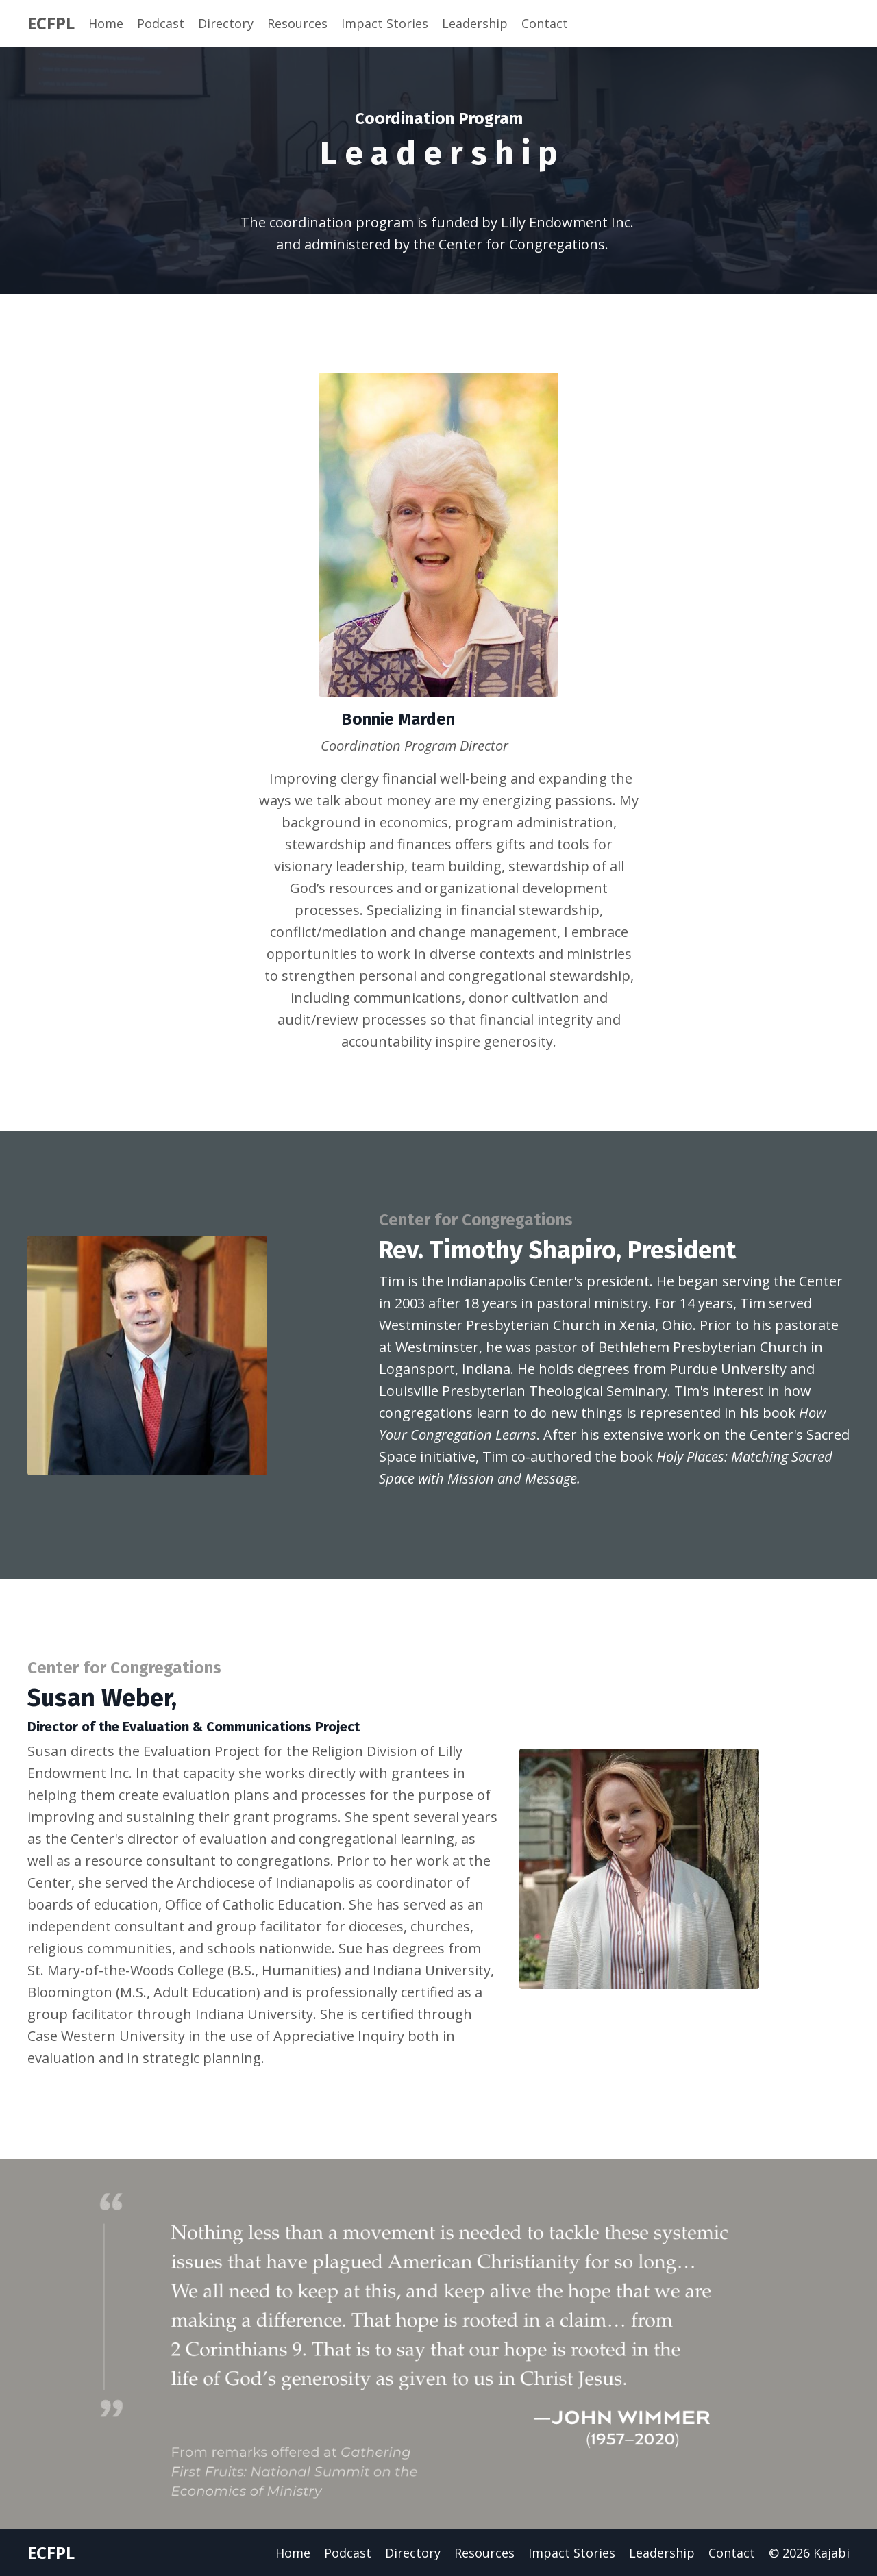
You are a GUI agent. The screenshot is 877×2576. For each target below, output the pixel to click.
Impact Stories (384, 23)
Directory (226, 23)
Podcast (160, 23)
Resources (297, 23)
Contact (544, 23)
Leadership (475, 23)
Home (105, 23)
